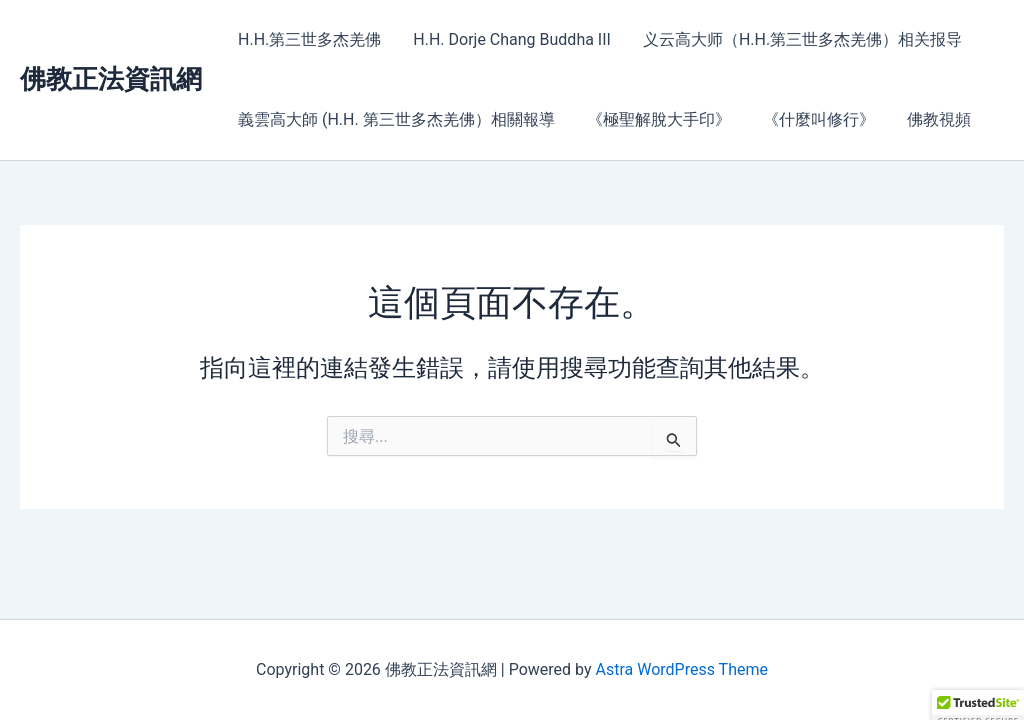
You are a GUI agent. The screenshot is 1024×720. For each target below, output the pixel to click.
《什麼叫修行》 (819, 119)
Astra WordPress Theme (681, 669)
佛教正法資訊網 (111, 79)
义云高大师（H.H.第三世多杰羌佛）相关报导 (802, 39)
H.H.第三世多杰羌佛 (309, 39)
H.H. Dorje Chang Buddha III (512, 39)
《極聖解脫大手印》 (659, 119)
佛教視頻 (939, 119)
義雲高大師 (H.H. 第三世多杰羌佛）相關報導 (396, 119)
